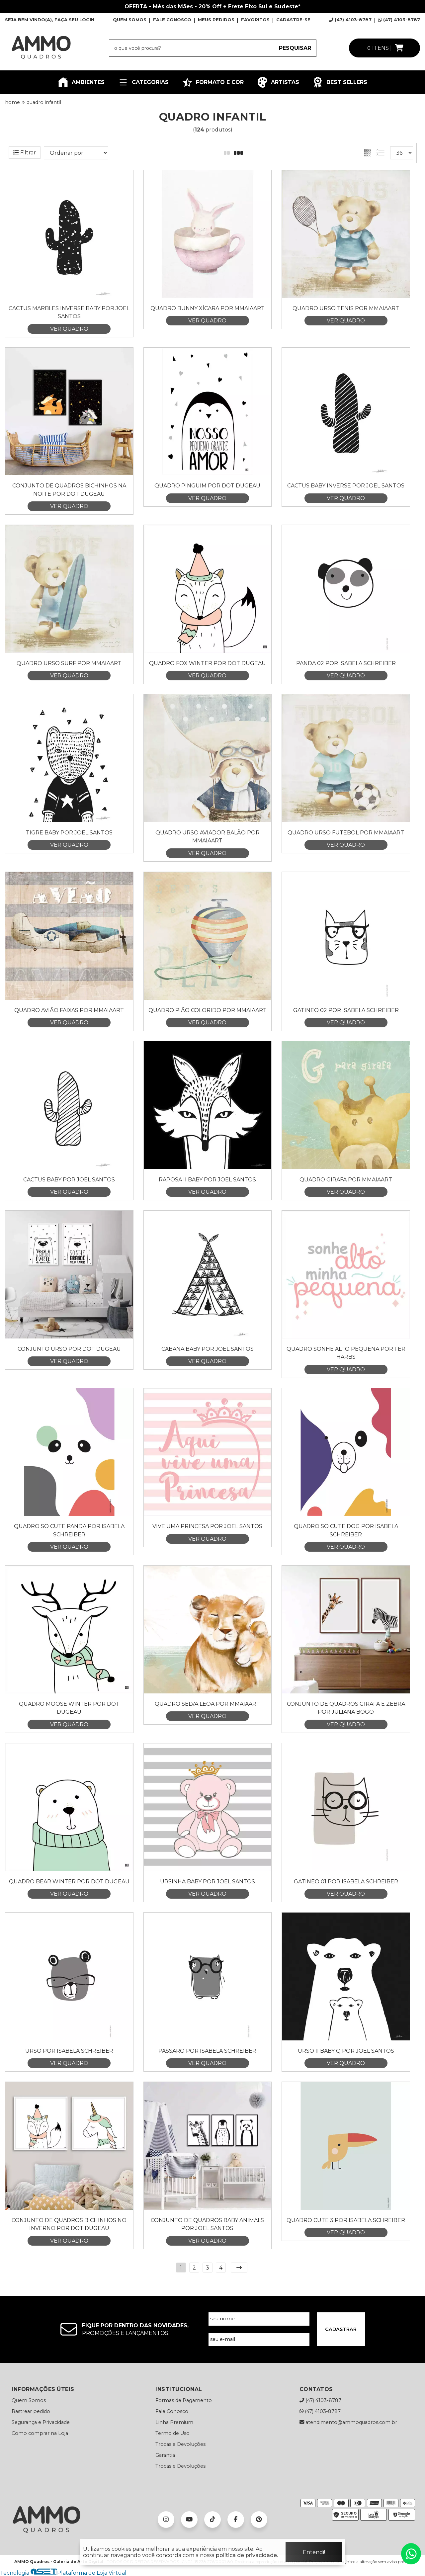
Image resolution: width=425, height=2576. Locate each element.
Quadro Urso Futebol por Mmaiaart (346, 832)
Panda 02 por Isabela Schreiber (346, 663)
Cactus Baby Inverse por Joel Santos (345, 485)
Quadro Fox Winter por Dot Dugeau (207, 663)
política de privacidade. (247, 2555)
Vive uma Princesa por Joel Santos (207, 1526)
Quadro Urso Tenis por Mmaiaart (346, 308)
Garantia (165, 2455)
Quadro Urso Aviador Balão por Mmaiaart (207, 836)
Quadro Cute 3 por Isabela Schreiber (346, 2220)
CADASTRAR (341, 2329)
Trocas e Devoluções (180, 2444)
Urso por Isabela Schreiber (69, 2051)
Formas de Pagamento (183, 2400)
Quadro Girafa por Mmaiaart (345, 1179)
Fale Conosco (171, 2411)
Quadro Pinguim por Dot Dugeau (207, 485)
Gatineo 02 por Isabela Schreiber (346, 1010)
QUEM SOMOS (129, 19)
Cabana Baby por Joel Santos (207, 1349)
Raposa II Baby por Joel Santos (207, 1179)
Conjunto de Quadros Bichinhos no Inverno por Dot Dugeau (69, 2224)
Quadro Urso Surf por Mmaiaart (69, 663)
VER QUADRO (69, 329)
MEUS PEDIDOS (216, 19)
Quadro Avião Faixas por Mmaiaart (69, 1010)
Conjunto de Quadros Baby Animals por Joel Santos (207, 2224)
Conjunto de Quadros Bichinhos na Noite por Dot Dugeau (69, 489)
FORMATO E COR (213, 82)
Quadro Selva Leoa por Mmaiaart (207, 1704)
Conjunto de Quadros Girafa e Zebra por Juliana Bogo (346, 1708)
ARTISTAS (278, 82)
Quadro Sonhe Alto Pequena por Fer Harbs (346, 1353)
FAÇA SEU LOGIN (74, 19)
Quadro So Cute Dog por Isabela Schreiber (346, 1530)
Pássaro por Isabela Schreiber (207, 2051)
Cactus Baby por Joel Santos (69, 1179)
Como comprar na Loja (40, 2433)
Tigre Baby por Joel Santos (69, 832)
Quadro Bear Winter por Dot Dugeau (69, 1881)
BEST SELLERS (339, 82)
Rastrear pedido (31, 2411)
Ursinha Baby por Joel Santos (207, 1881)
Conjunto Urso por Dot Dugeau (69, 1349)
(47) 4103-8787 (350, 19)
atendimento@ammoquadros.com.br (348, 2422)
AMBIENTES (81, 82)
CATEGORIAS (143, 82)
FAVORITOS (255, 19)
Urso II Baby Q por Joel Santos (346, 2051)
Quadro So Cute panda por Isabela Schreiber (69, 1530)
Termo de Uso (172, 2433)
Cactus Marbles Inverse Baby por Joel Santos (69, 312)
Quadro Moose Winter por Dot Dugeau (69, 1708)
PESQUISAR (295, 48)
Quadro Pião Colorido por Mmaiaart (207, 1010)
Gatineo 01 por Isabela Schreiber (346, 1881)
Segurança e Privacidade (41, 2422)
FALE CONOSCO (172, 19)
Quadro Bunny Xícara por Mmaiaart (207, 308)
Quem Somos (29, 2400)
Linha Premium (174, 2422)
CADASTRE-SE (293, 19)
